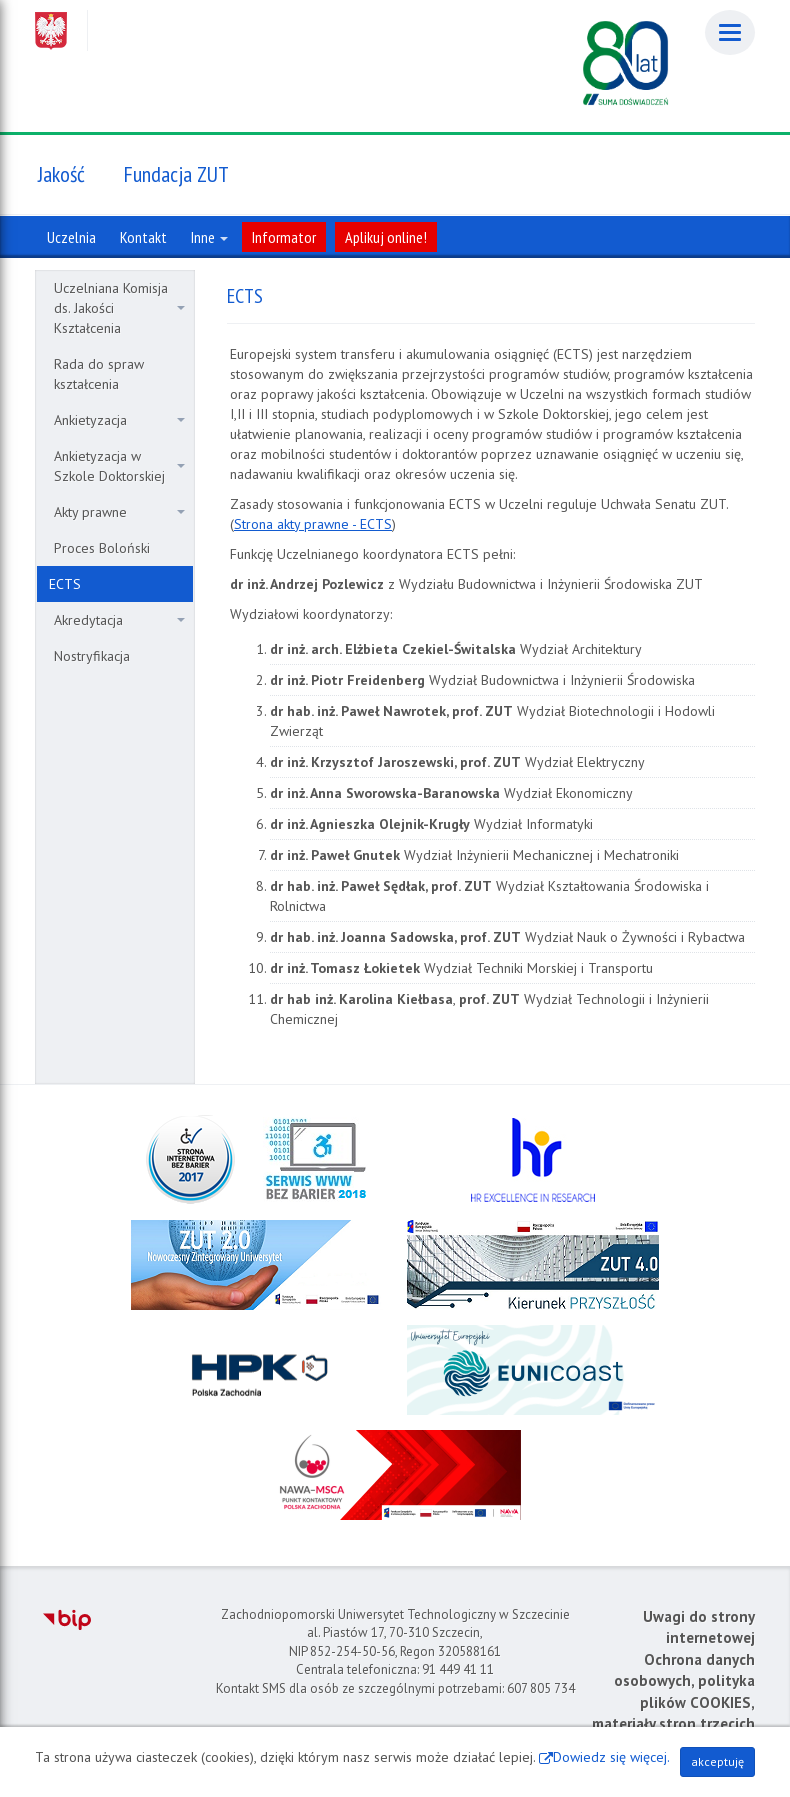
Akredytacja (119, 620)
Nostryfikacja (92, 656)
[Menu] (730, 32)
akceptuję (717, 1761)
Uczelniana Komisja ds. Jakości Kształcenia (119, 308)
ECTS (65, 584)
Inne (209, 237)
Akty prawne (119, 512)
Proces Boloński (102, 548)
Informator (284, 237)
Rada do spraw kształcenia (99, 374)
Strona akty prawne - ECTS (313, 524)
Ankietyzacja (119, 420)
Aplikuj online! (386, 237)
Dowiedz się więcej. (611, 1757)
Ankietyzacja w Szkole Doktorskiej (119, 466)
